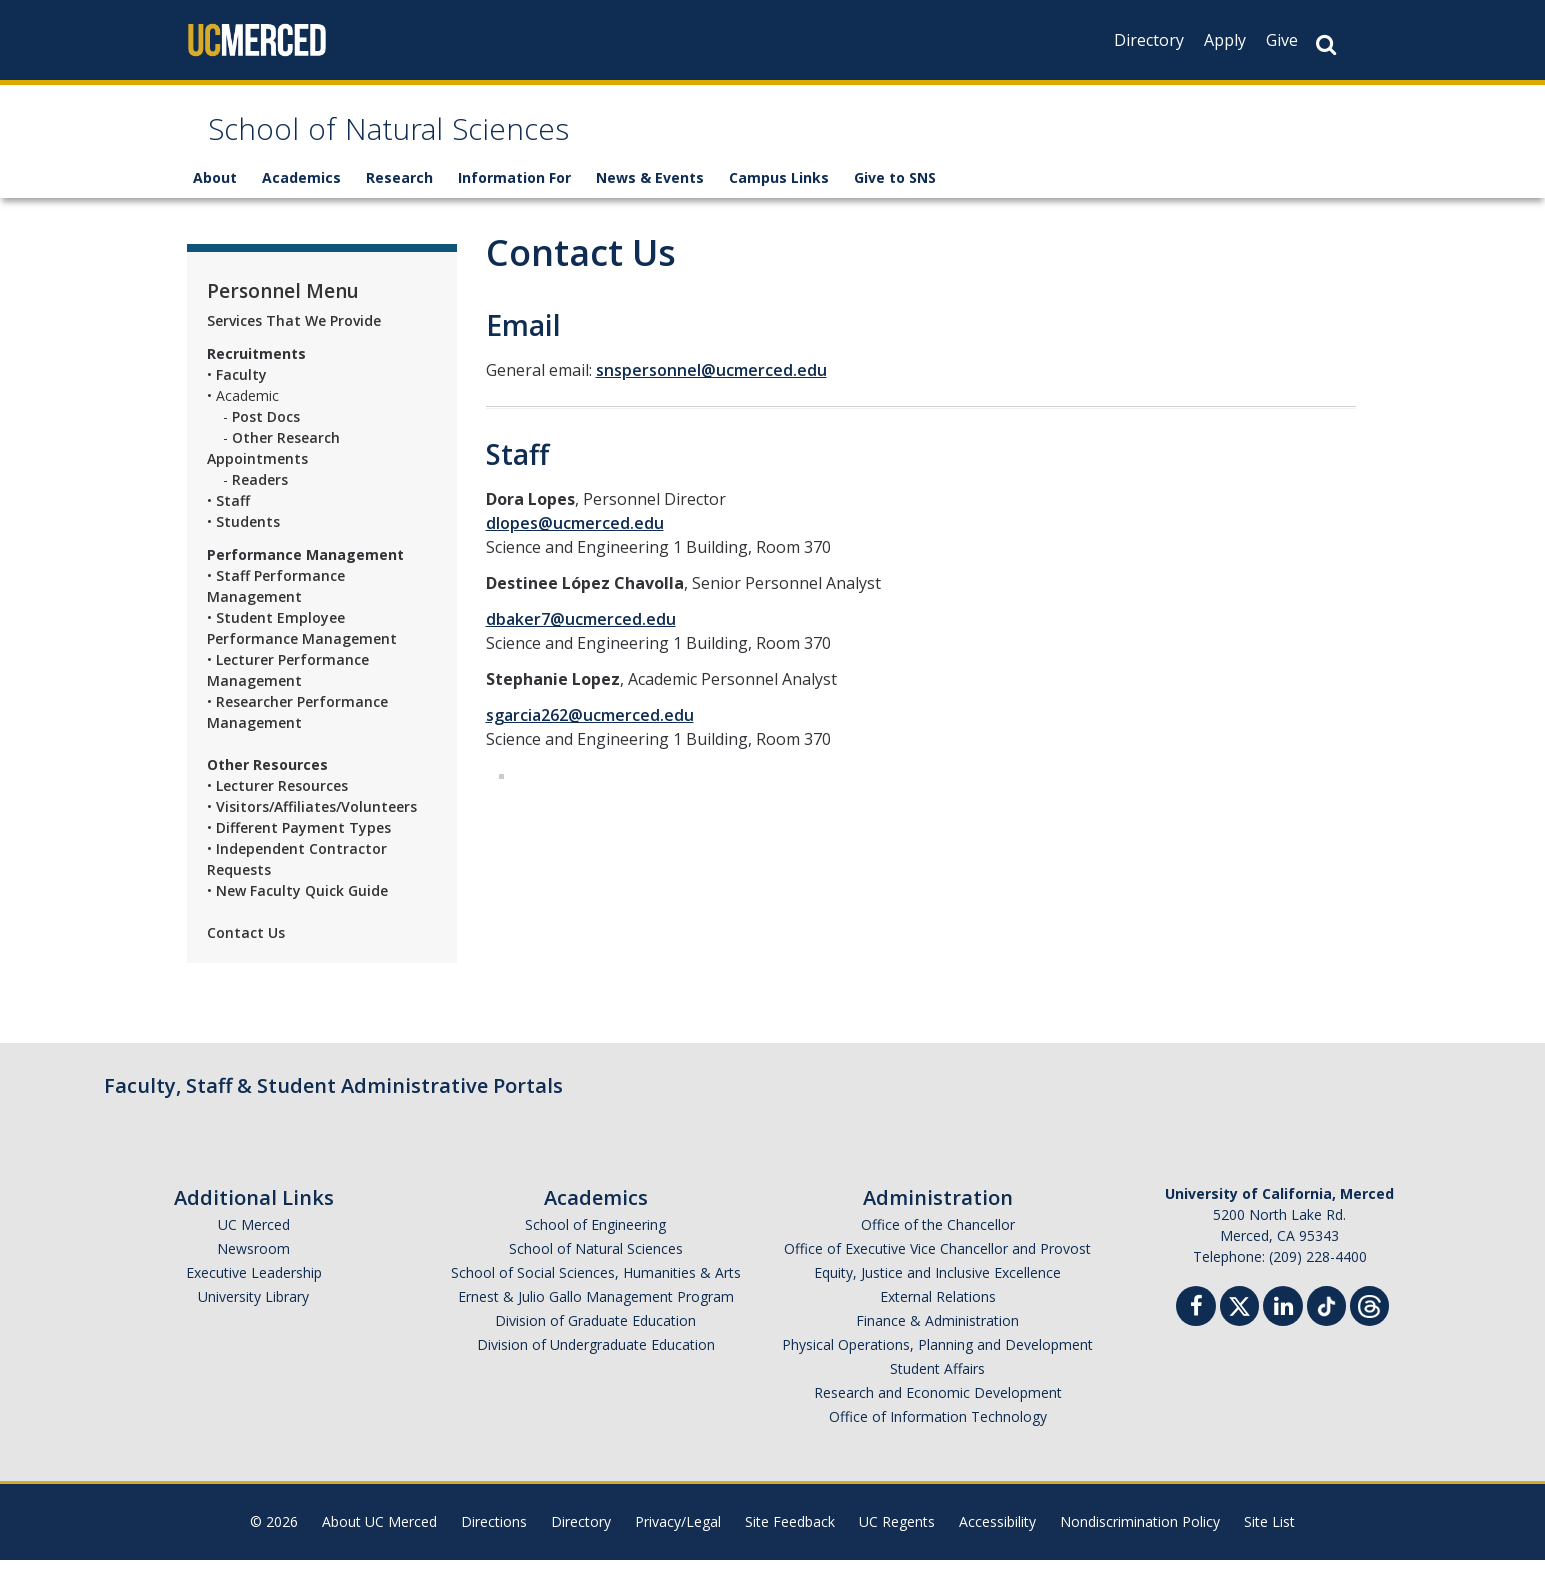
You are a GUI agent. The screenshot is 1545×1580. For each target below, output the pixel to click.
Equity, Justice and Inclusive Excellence (937, 1292)
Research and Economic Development (938, 1412)
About (215, 197)
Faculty (241, 394)
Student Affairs (937, 1388)
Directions (494, 1541)
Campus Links (779, 197)
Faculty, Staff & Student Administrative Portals (333, 1105)
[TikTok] (1326, 1323)
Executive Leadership (254, 1292)
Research (399, 197)
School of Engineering (595, 1244)
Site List (1269, 1541)
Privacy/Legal (678, 1541)
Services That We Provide (294, 340)
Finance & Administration (937, 1340)
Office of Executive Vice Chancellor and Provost (937, 1268)
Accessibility (997, 1541)
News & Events (650, 197)
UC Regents (897, 1541)
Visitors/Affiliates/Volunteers (318, 826)
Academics (301, 197)
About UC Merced (379, 1541)
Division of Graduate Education (595, 1340)
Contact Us (246, 952)
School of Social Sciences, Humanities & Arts (596, 1292)
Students (248, 541)
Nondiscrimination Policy (1140, 1541)
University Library (253, 1316)
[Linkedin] (1283, 1328)
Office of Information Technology (938, 1436)
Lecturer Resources (282, 805)
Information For (514, 197)
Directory (1149, 40)
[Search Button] (1326, 44)
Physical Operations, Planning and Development (937, 1364)
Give (1282, 40)
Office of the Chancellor (938, 1244)
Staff (233, 520)
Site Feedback (790, 1541)
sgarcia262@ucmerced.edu (590, 735)
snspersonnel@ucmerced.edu (711, 390)
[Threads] (1369, 1323)
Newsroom (253, 1268)
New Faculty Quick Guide (302, 910)
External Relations (938, 1316)
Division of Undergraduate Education (596, 1364)
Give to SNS (895, 197)
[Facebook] (1196, 1328)
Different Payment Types (303, 847)
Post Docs (266, 436)
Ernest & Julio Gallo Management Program (596, 1316)
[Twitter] (1239, 1323)
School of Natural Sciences (460, 143)
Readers (260, 499)
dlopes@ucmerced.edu (575, 543)
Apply (1225, 40)
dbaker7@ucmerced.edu (581, 639)
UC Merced (254, 1244)
